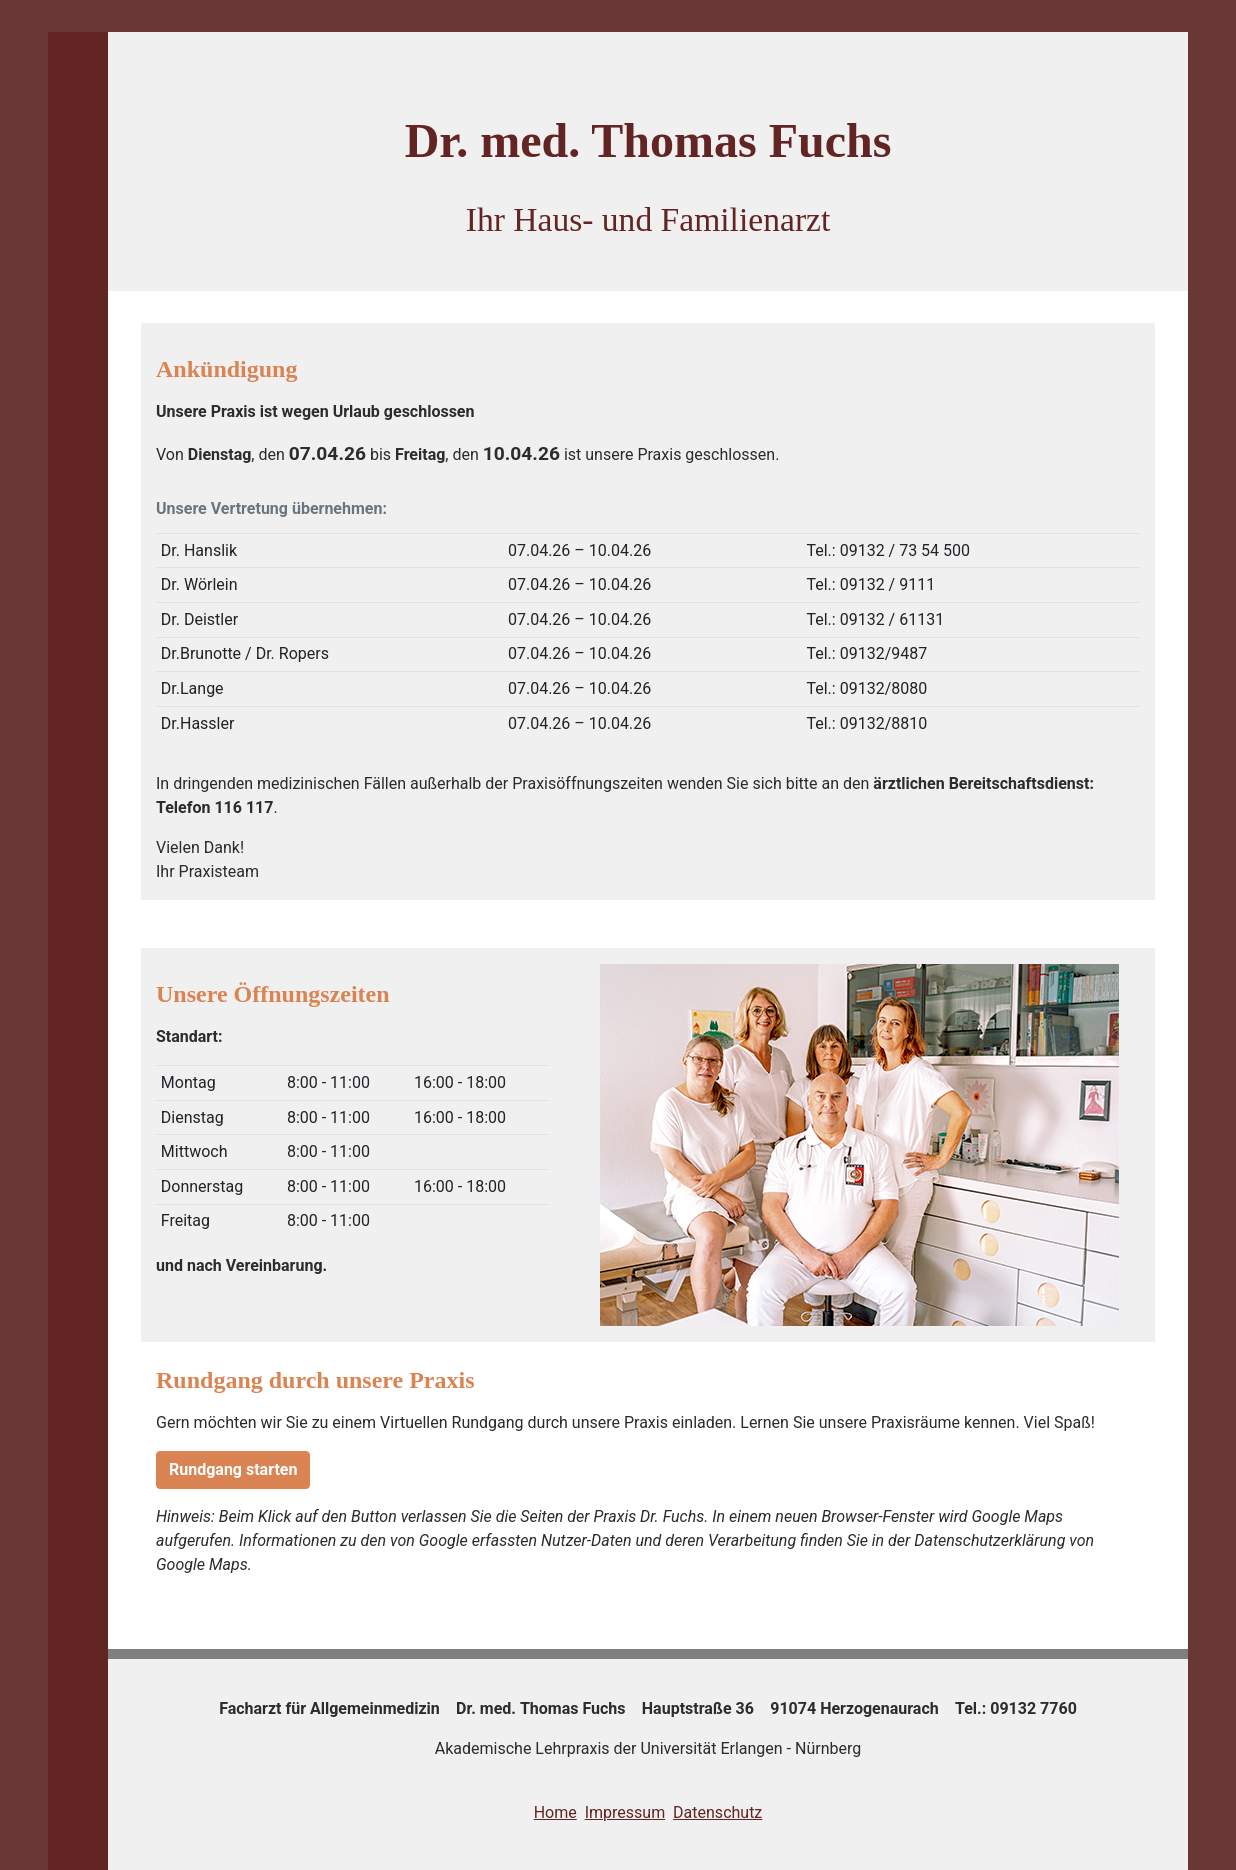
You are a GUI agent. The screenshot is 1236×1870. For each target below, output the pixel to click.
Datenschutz (717, 1812)
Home (555, 1812)
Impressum (625, 1812)
